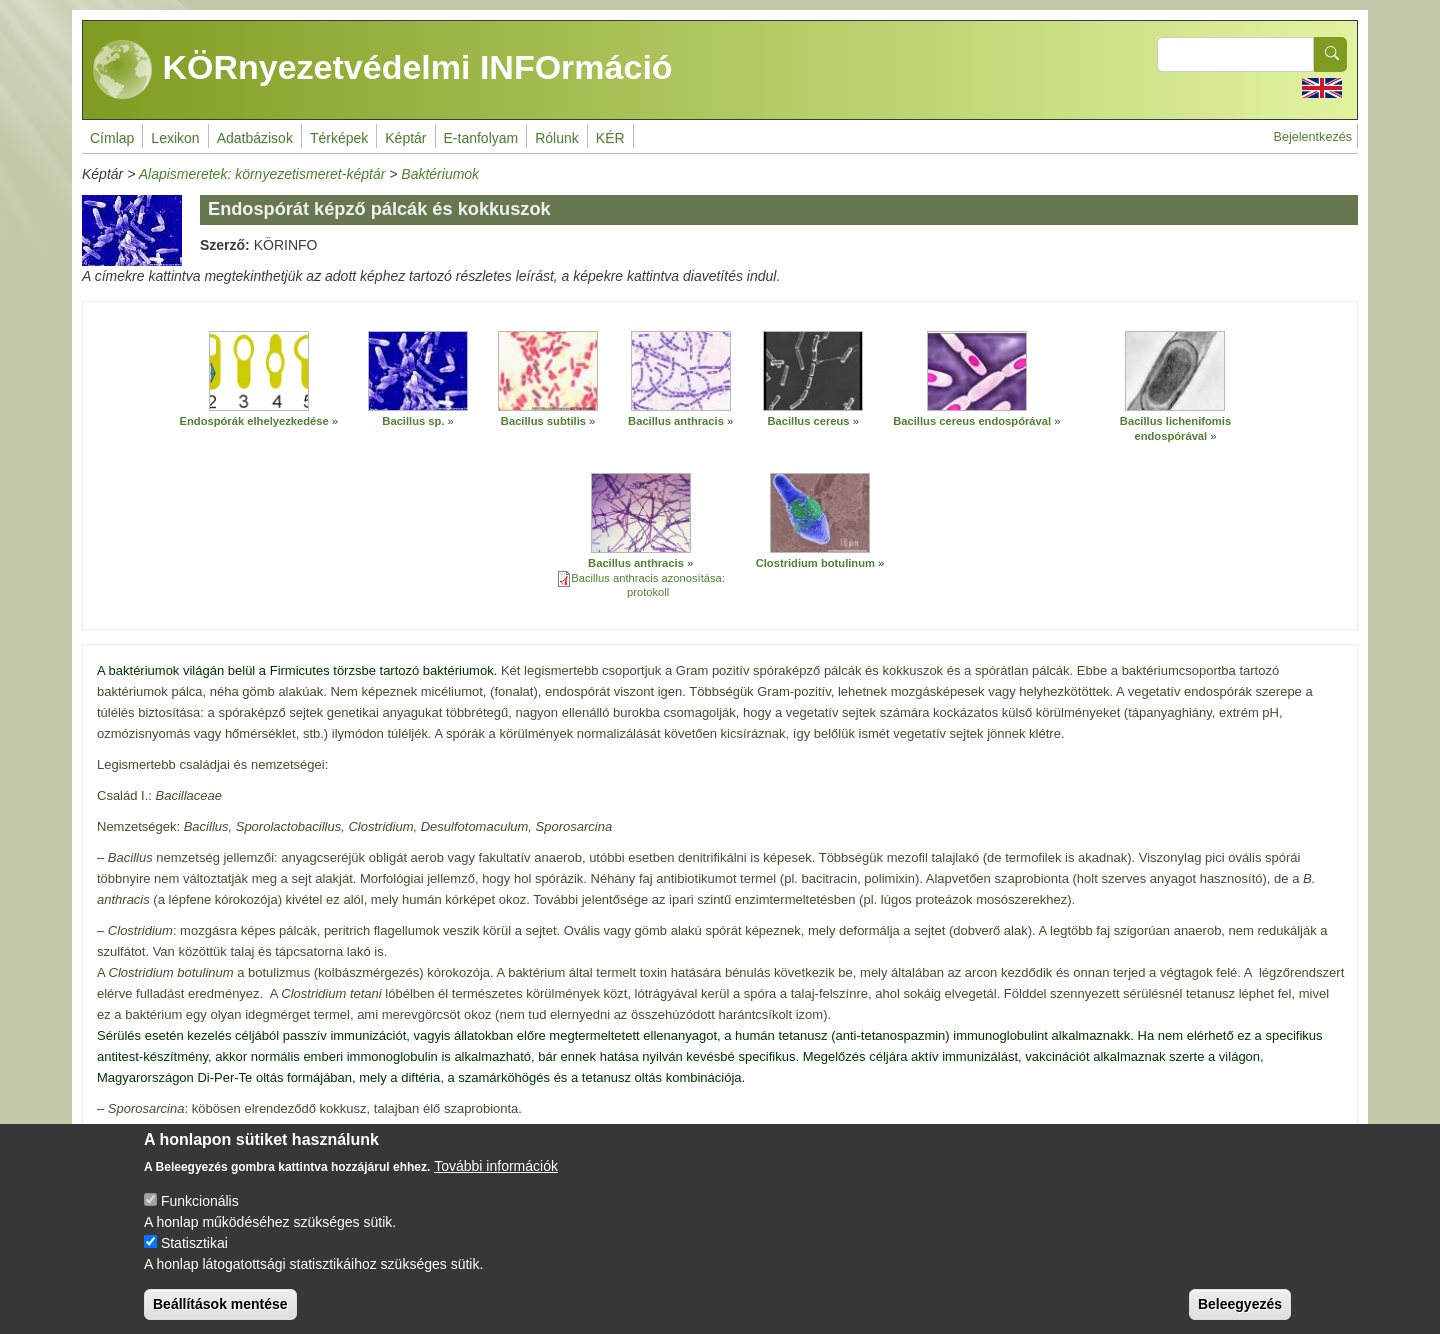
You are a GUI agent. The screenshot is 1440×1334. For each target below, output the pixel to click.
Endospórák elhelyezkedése (254, 421)
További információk (496, 1171)
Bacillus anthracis (676, 421)
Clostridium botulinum (815, 563)
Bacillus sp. (413, 421)
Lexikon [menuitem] (175, 138)
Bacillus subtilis (543, 421)
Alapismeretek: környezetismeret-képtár (262, 174)
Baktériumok (440, 174)
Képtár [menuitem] (405, 138)
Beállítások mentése (220, 1309)
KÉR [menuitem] (610, 138)
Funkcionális (200, 1206)
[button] (259, 371)
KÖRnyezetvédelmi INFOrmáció (383, 70)
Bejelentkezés (1313, 137)
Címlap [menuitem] (112, 138)
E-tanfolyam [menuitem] (481, 138)
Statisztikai (194, 1248)
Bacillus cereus (808, 421)
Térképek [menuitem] (339, 138)
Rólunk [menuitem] (557, 138)
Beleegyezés (1240, 1309)
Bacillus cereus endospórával (972, 421)
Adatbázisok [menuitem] (255, 138)
